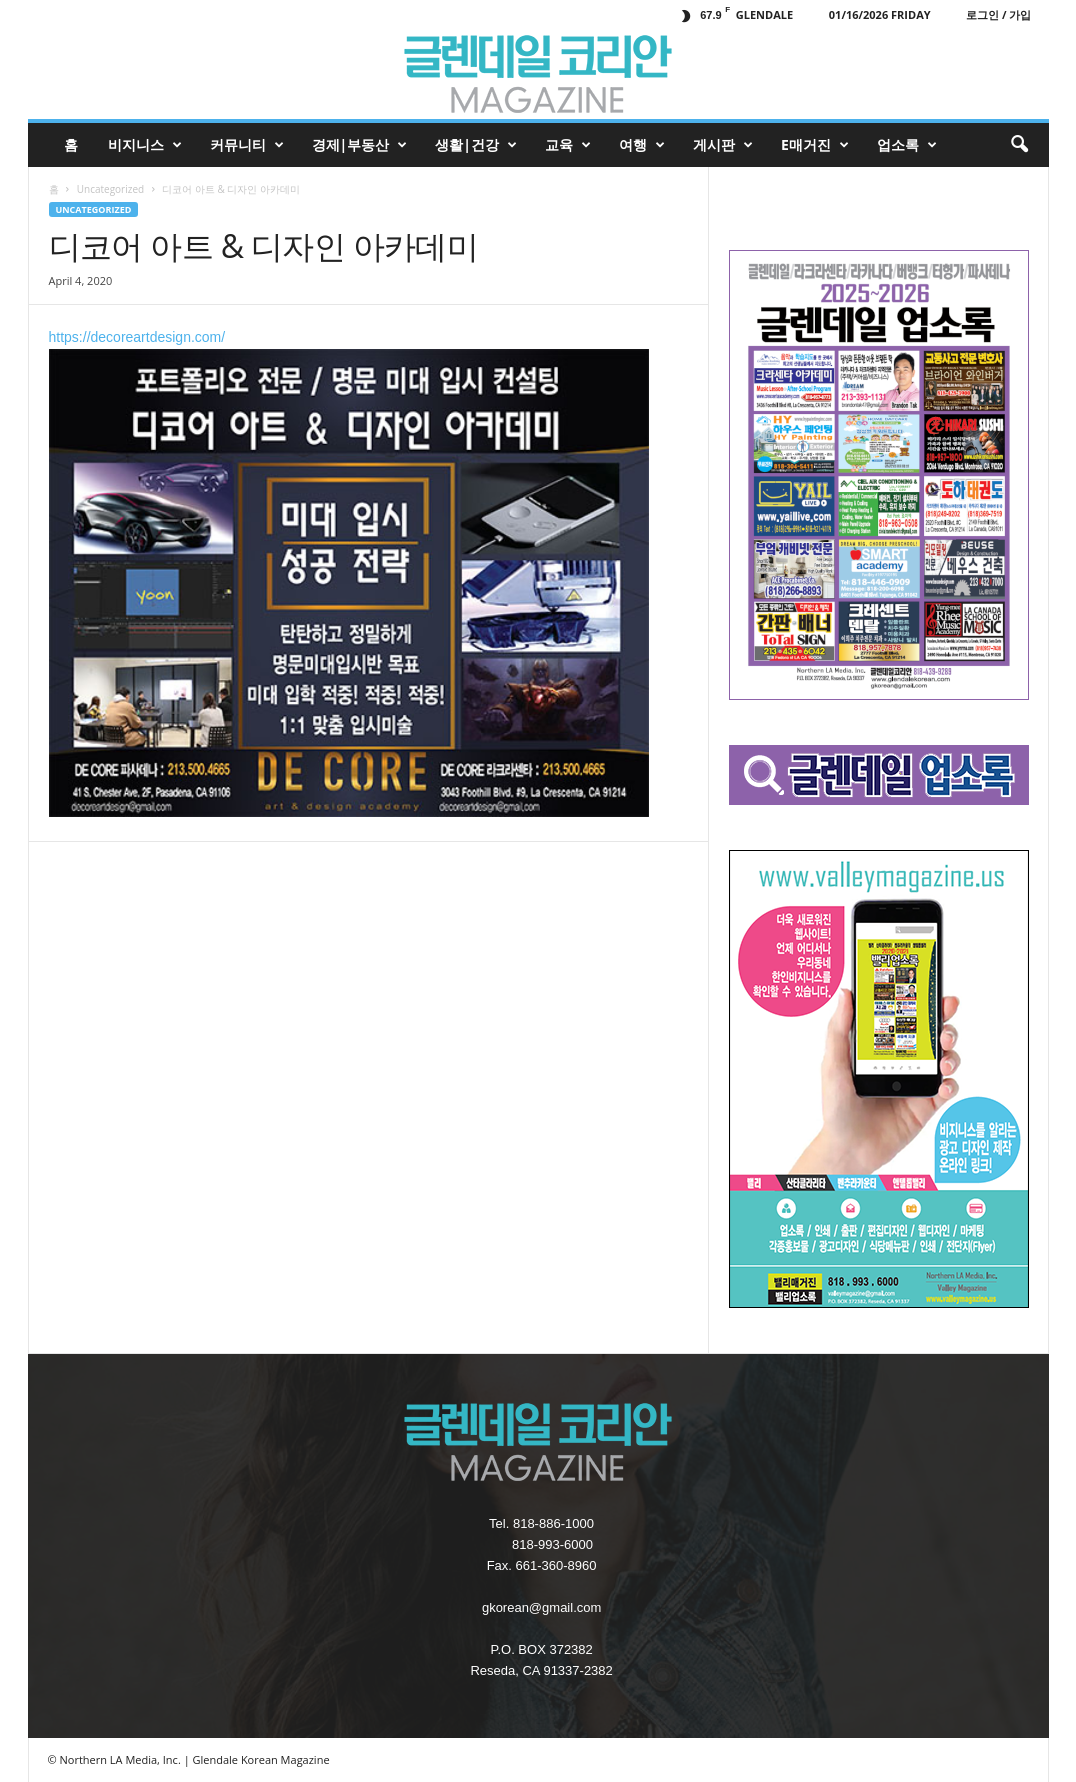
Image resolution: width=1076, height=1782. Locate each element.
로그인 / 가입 (998, 14)
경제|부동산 (360, 145)
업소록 (907, 145)
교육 (568, 145)
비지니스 (145, 145)
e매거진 (815, 145)
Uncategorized (110, 189)
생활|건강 (476, 145)
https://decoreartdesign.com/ (349, 573)
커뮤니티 (247, 145)
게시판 (723, 145)
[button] (1019, 145)
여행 (642, 145)
